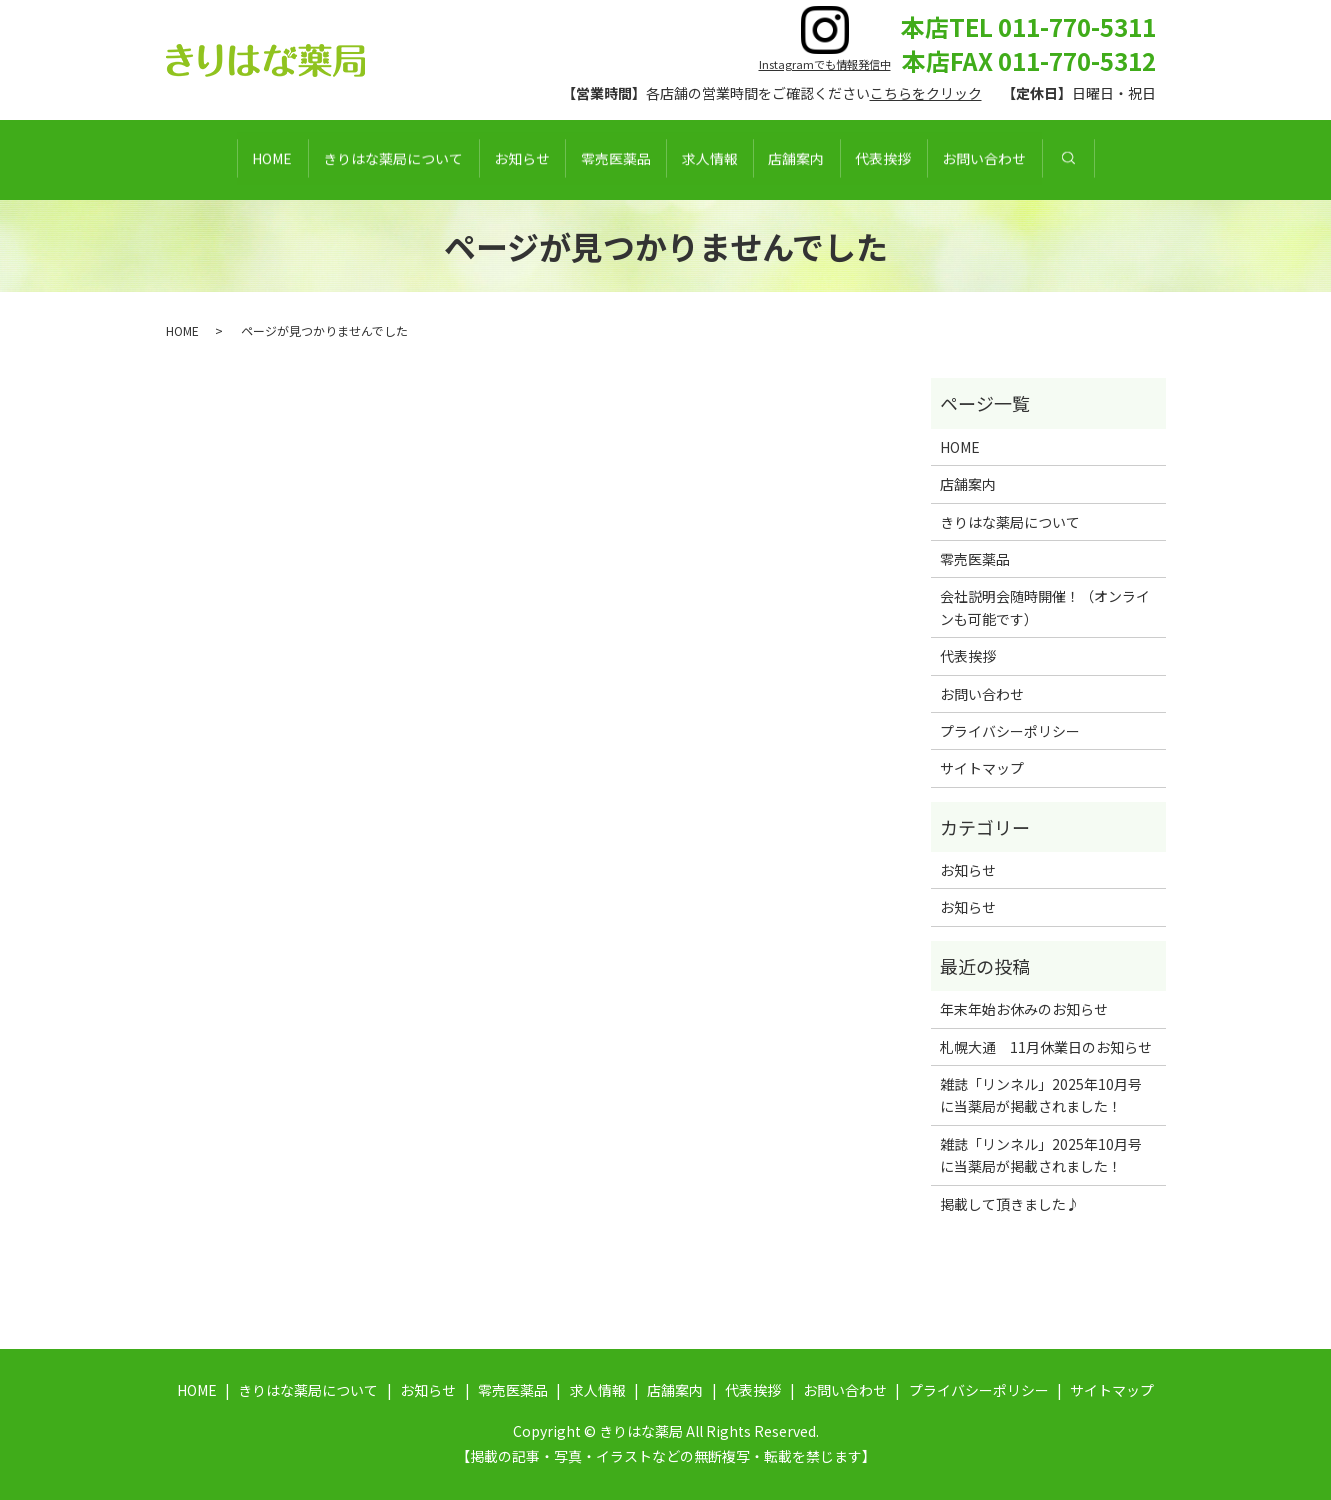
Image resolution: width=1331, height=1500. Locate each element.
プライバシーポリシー (1010, 731)
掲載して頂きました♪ (1010, 1204)
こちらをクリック (926, 93)
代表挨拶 (939, 159)
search (1157, 160)
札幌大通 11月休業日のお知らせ (1046, 1047)
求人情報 (721, 159)
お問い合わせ (1062, 159)
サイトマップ (982, 768)
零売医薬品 (604, 159)
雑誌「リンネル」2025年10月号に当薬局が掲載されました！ (1041, 1095)
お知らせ (488, 159)
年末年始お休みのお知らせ (1024, 1009)
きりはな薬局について (337, 159)
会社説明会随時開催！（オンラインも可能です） (1045, 607)
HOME (194, 159)
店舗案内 (830, 159)
